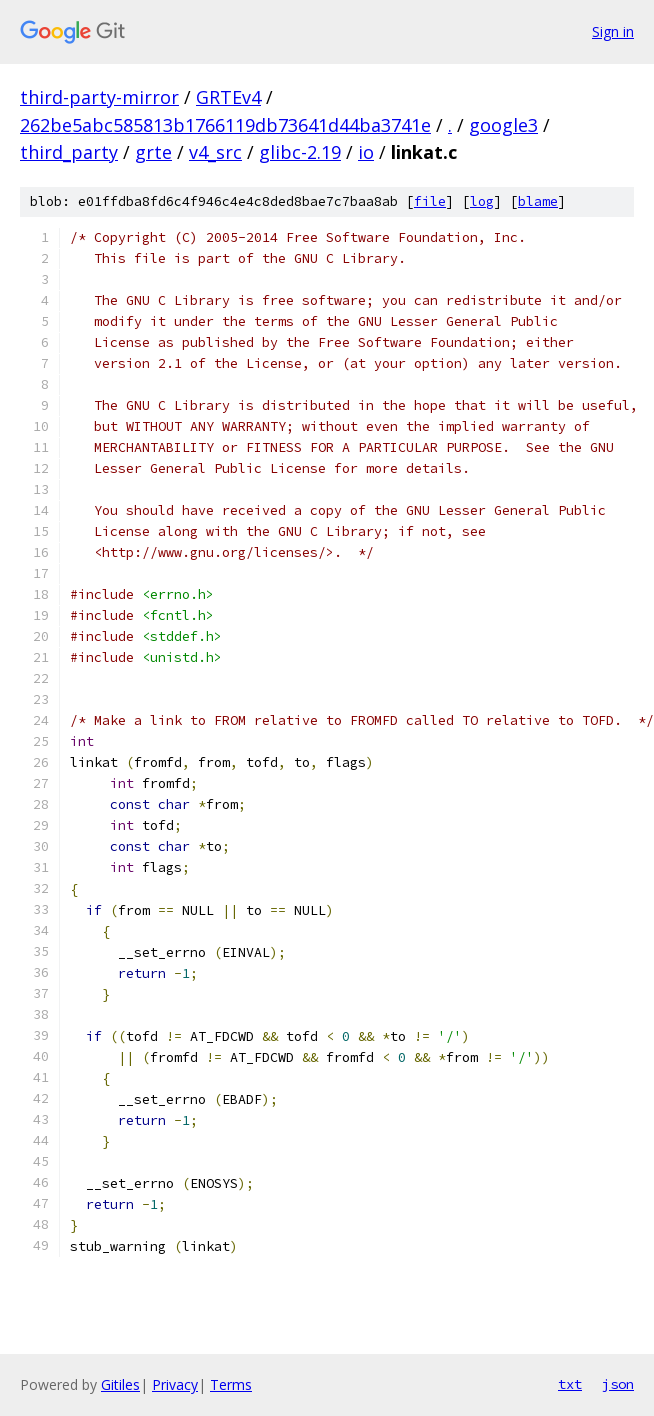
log (482, 201)
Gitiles (120, 1384)
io (366, 152)
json (618, 1384)
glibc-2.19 (300, 152)
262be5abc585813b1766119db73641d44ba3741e (225, 125)
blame (538, 201)
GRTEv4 (228, 97)
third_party (69, 152)
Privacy (175, 1384)
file (430, 201)
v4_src (215, 152)
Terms (231, 1384)
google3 (503, 125)
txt (570, 1384)
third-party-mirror (99, 97)
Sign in (613, 31)
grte (153, 152)
